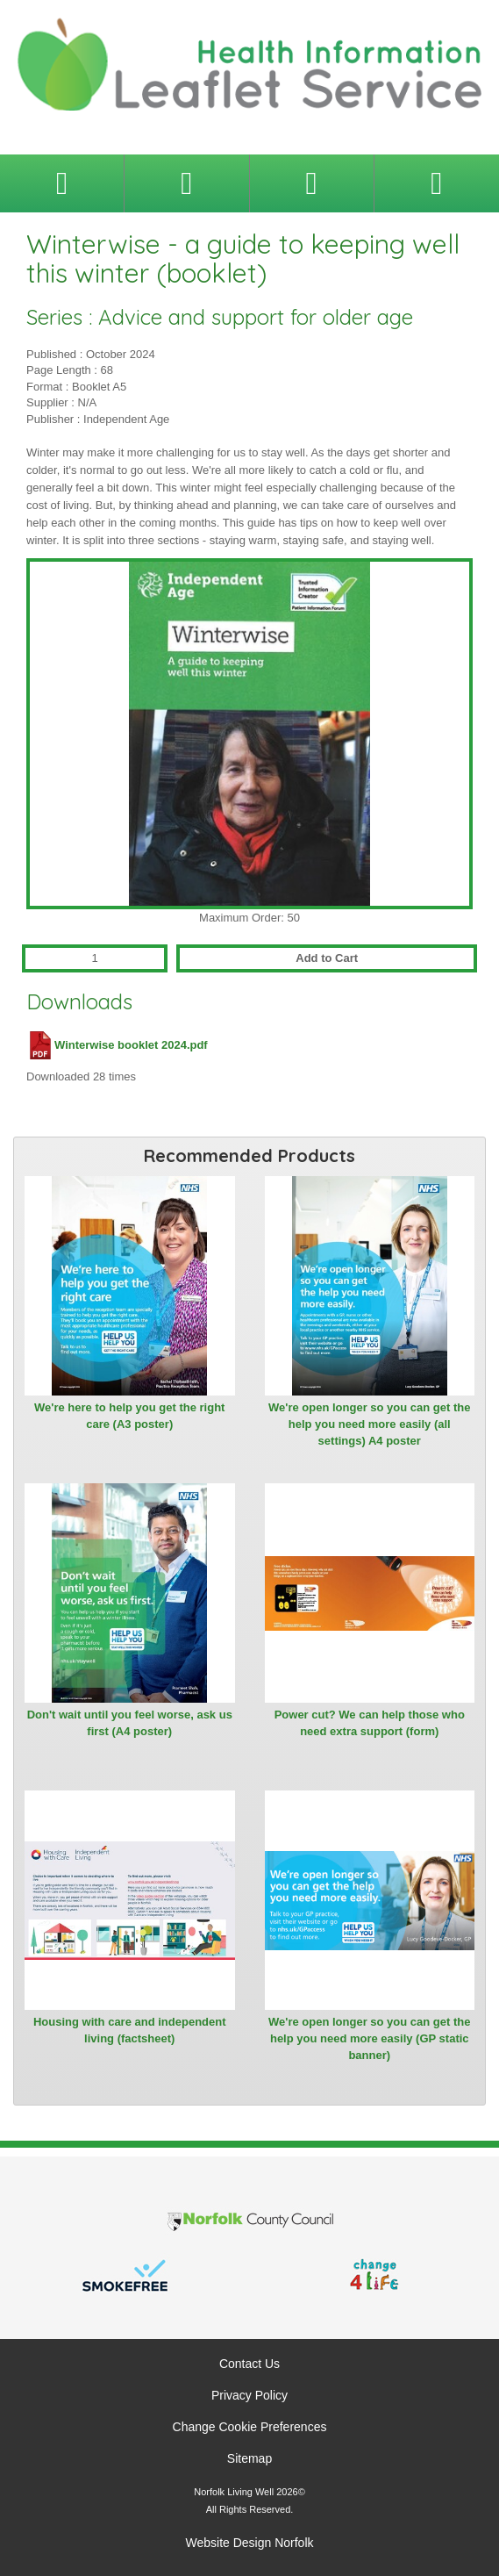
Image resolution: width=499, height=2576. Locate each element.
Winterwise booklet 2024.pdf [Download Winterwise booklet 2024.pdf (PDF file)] (117, 1044)
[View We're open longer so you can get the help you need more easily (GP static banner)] (370, 1900)
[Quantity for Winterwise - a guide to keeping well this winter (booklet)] (95, 958)
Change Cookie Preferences (250, 2427)
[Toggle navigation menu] (62, 183)
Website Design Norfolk (249, 2543)
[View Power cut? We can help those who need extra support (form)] (370, 1593)
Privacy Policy (249, 2395)
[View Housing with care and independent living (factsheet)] (130, 1900)
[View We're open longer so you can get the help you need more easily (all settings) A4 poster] (370, 1286)
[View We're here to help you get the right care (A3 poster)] (130, 1286)
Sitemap (249, 2458)
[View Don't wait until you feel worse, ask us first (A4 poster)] (130, 1593)
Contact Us (249, 2364)
